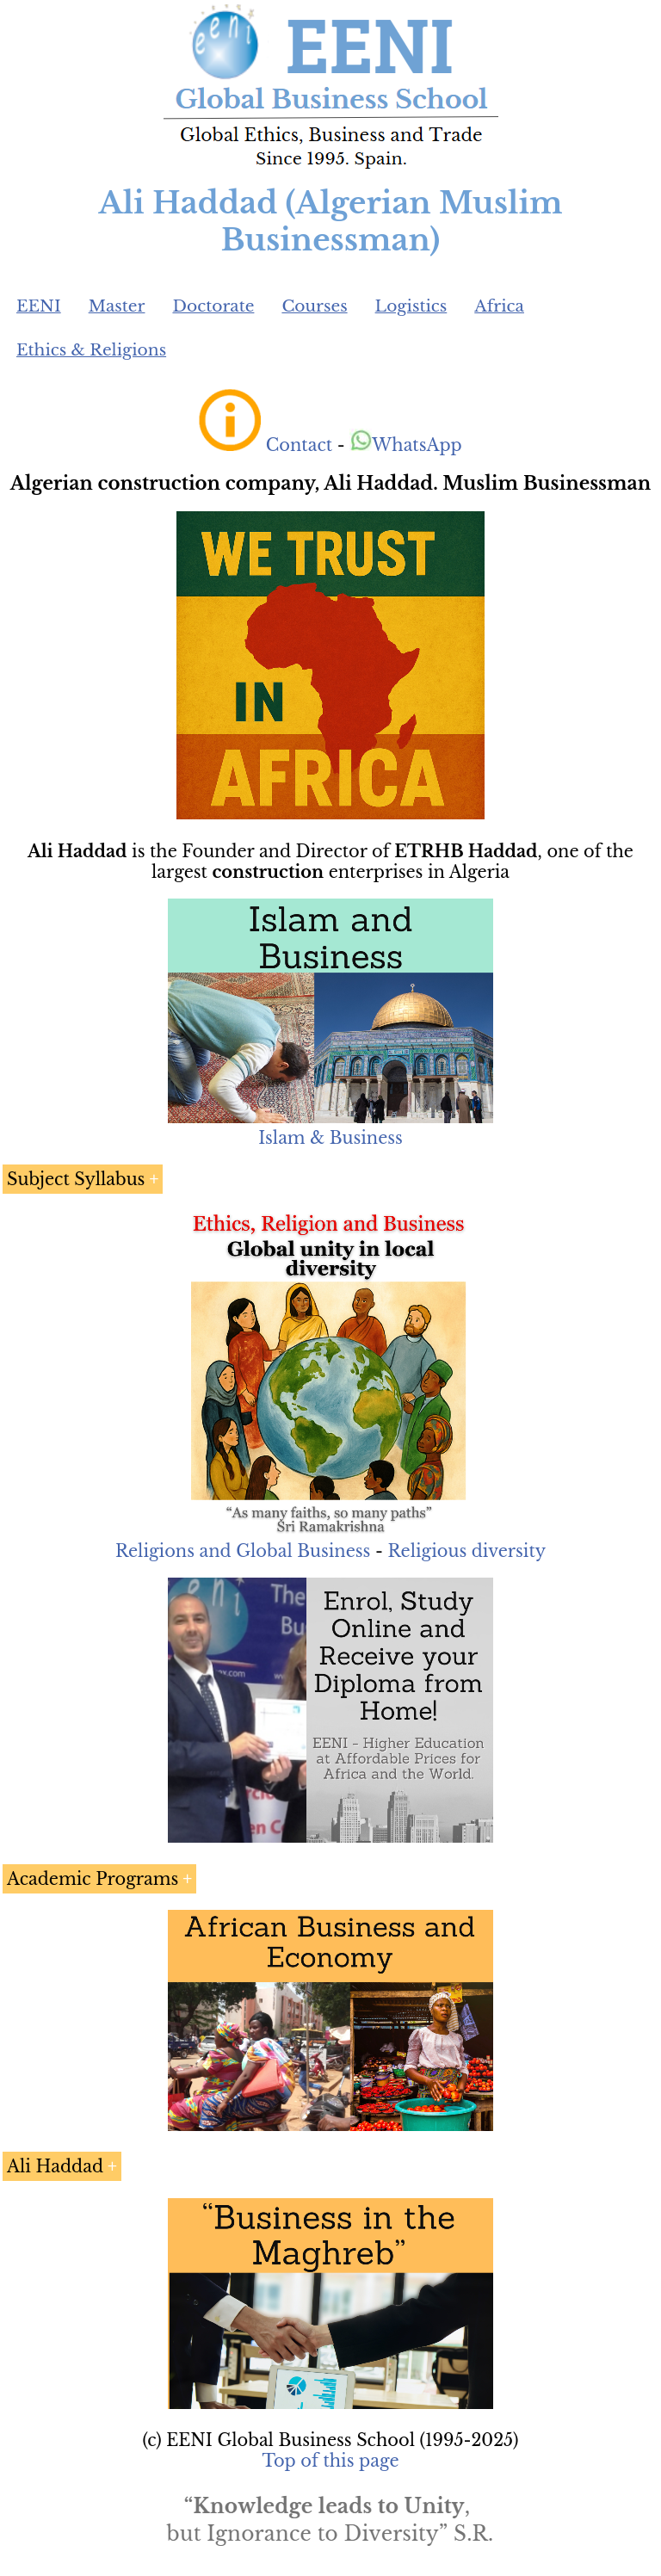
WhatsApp (405, 445)
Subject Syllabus (76, 1179)
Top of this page (331, 2460)
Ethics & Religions (91, 350)
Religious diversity (466, 1551)
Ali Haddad (55, 2166)
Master (117, 306)
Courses (314, 306)
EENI (38, 306)
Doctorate (213, 306)
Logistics (411, 306)
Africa (499, 306)
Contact (299, 445)
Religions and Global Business (243, 1551)
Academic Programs (92, 1879)
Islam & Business (330, 1137)
